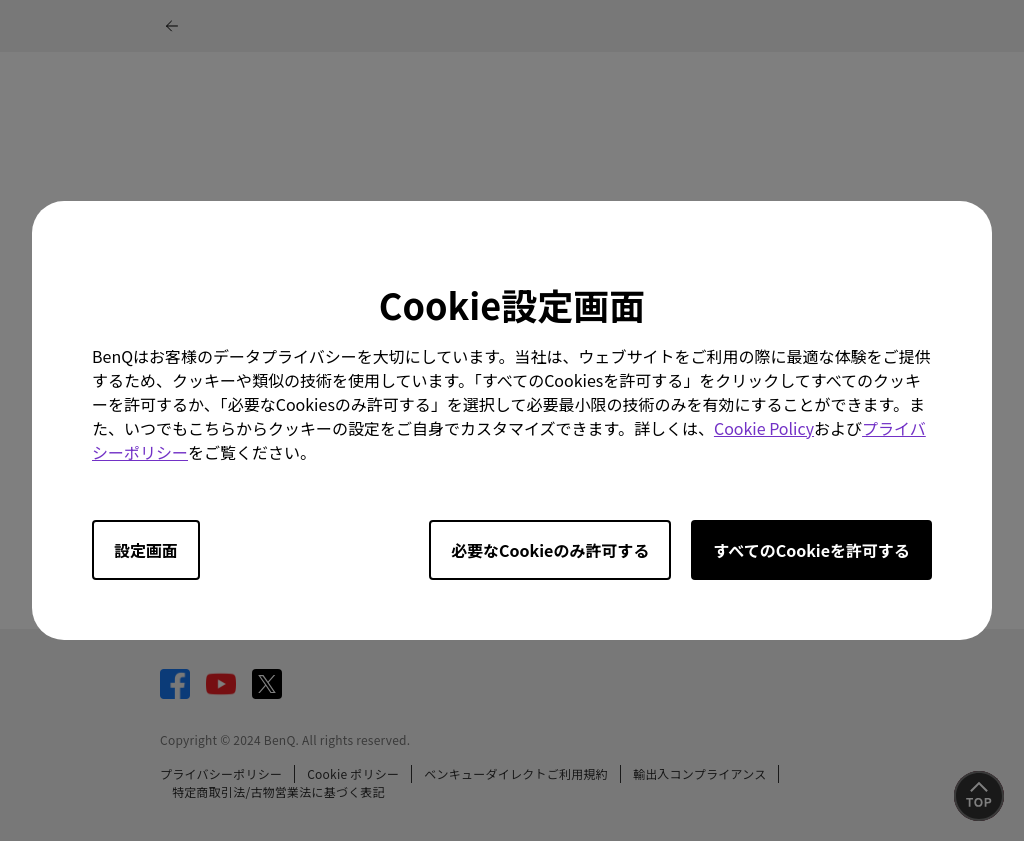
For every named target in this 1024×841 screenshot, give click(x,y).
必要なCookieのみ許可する (550, 550)
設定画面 (146, 550)
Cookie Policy (764, 428)
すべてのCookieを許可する (811, 550)
